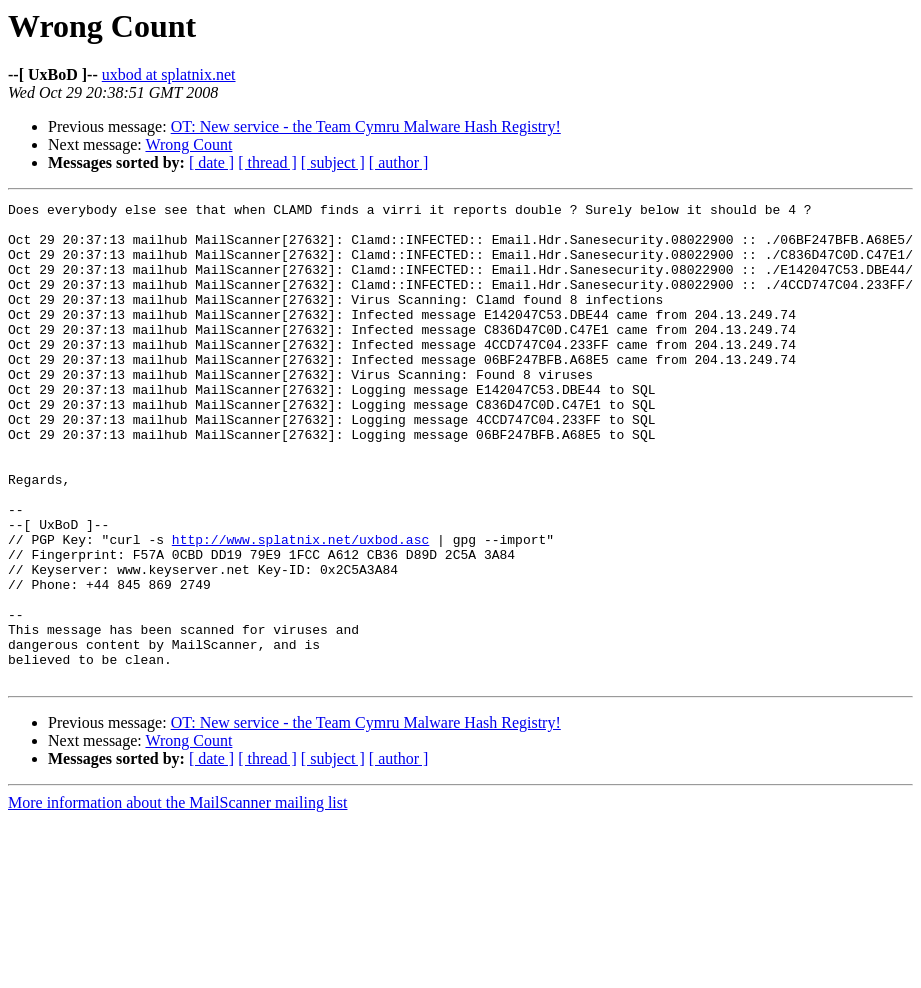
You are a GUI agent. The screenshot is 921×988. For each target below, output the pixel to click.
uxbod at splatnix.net (169, 74)
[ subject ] (333, 162)
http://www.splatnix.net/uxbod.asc (300, 608)
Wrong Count (188, 144)
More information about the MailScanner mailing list (177, 898)
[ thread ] (267, 162)
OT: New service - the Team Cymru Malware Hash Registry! (366, 126)
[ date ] (211, 162)
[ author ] (399, 162)
